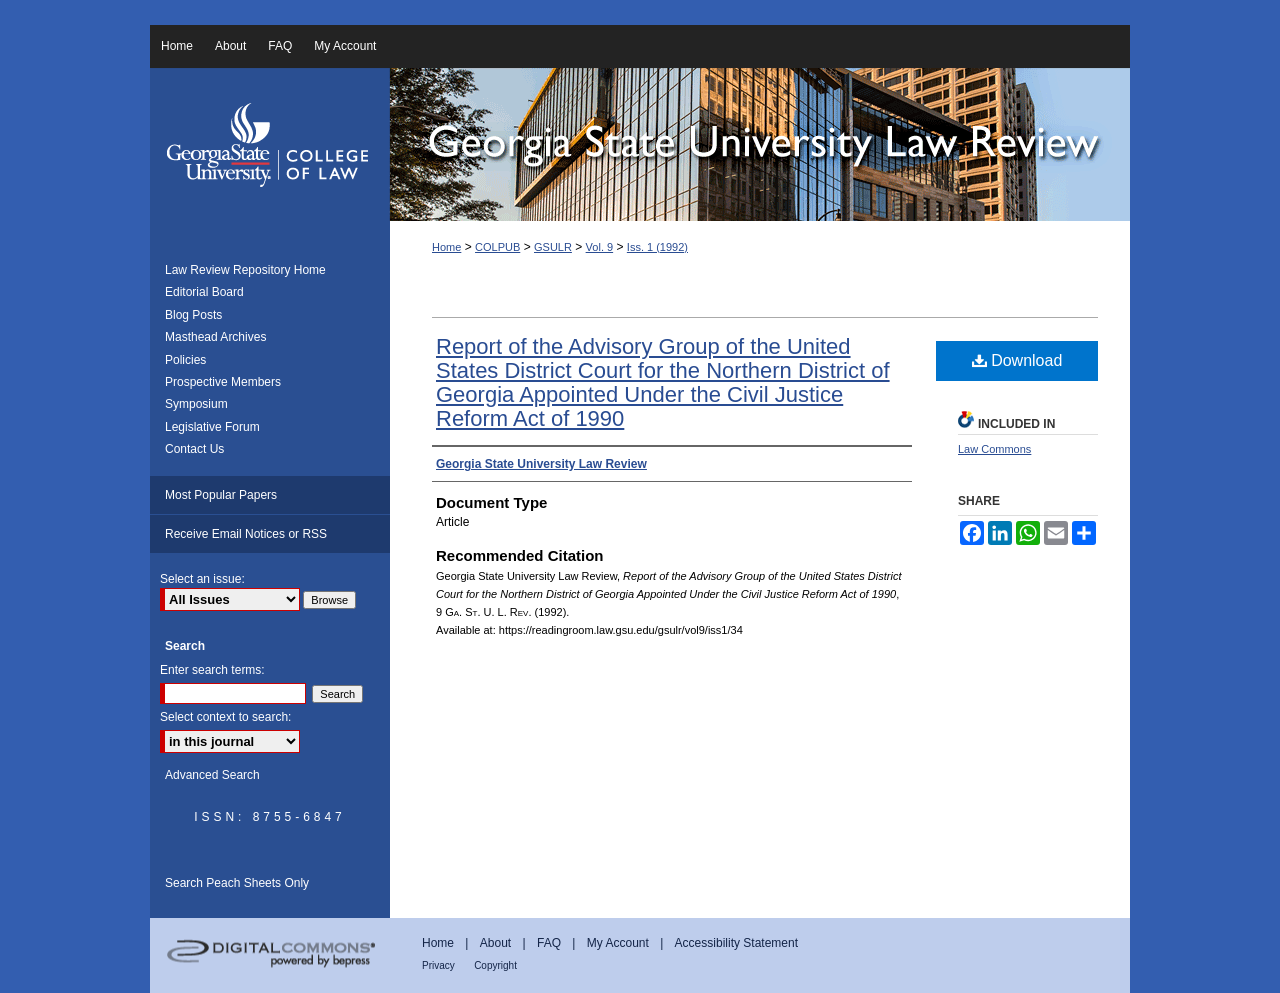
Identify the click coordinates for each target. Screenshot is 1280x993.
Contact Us (194, 449)
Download (1017, 360)
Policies (185, 360)
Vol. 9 (600, 247)
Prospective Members (223, 382)
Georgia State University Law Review (760, 144)
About (495, 943)
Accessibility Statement (736, 943)
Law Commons (994, 449)
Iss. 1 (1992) (657, 247)
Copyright (495, 965)
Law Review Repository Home (245, 270)
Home (446, 247)
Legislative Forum (212, 427)
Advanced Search (212, 775)
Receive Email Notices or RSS (246, 534)
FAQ (549, 943)
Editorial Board (204, 292)
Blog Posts (193, 315)
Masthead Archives (215, 337)
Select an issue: (202, 579)
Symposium (196, 404)
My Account (618, 943)
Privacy (438, 965)
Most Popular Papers (221, 495)
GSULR (553, 247)
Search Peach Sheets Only (237, 883)
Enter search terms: (212, 670)
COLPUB (497, 247)
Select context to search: (225, 717)
